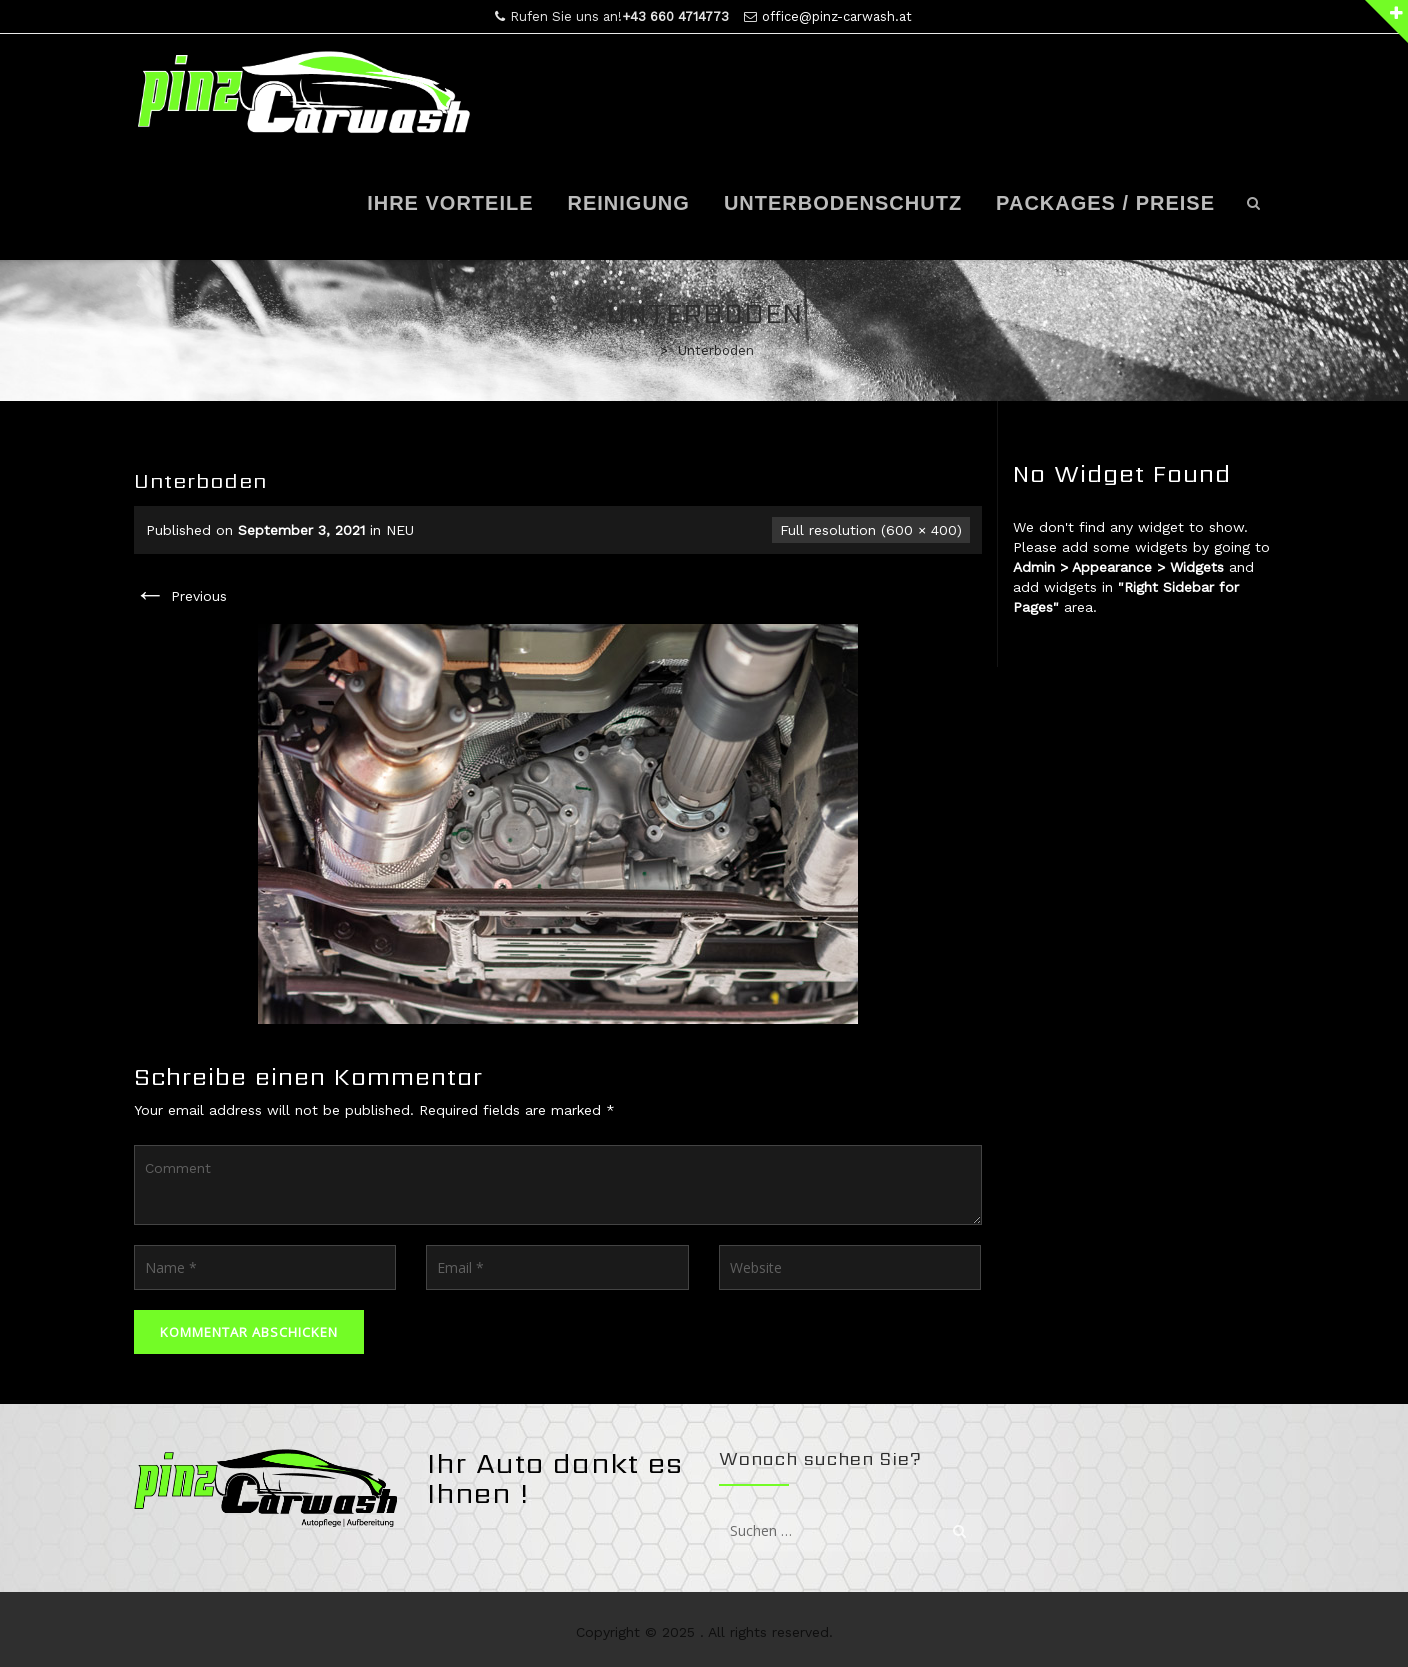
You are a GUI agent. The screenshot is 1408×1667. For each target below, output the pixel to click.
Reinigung (629, 203)
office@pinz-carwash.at (837, 16)
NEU (400, 530)
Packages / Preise (1105, 203)
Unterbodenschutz (843, 203)
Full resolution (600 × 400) (871, 530)
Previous (180, 596)
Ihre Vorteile (450, 203)
